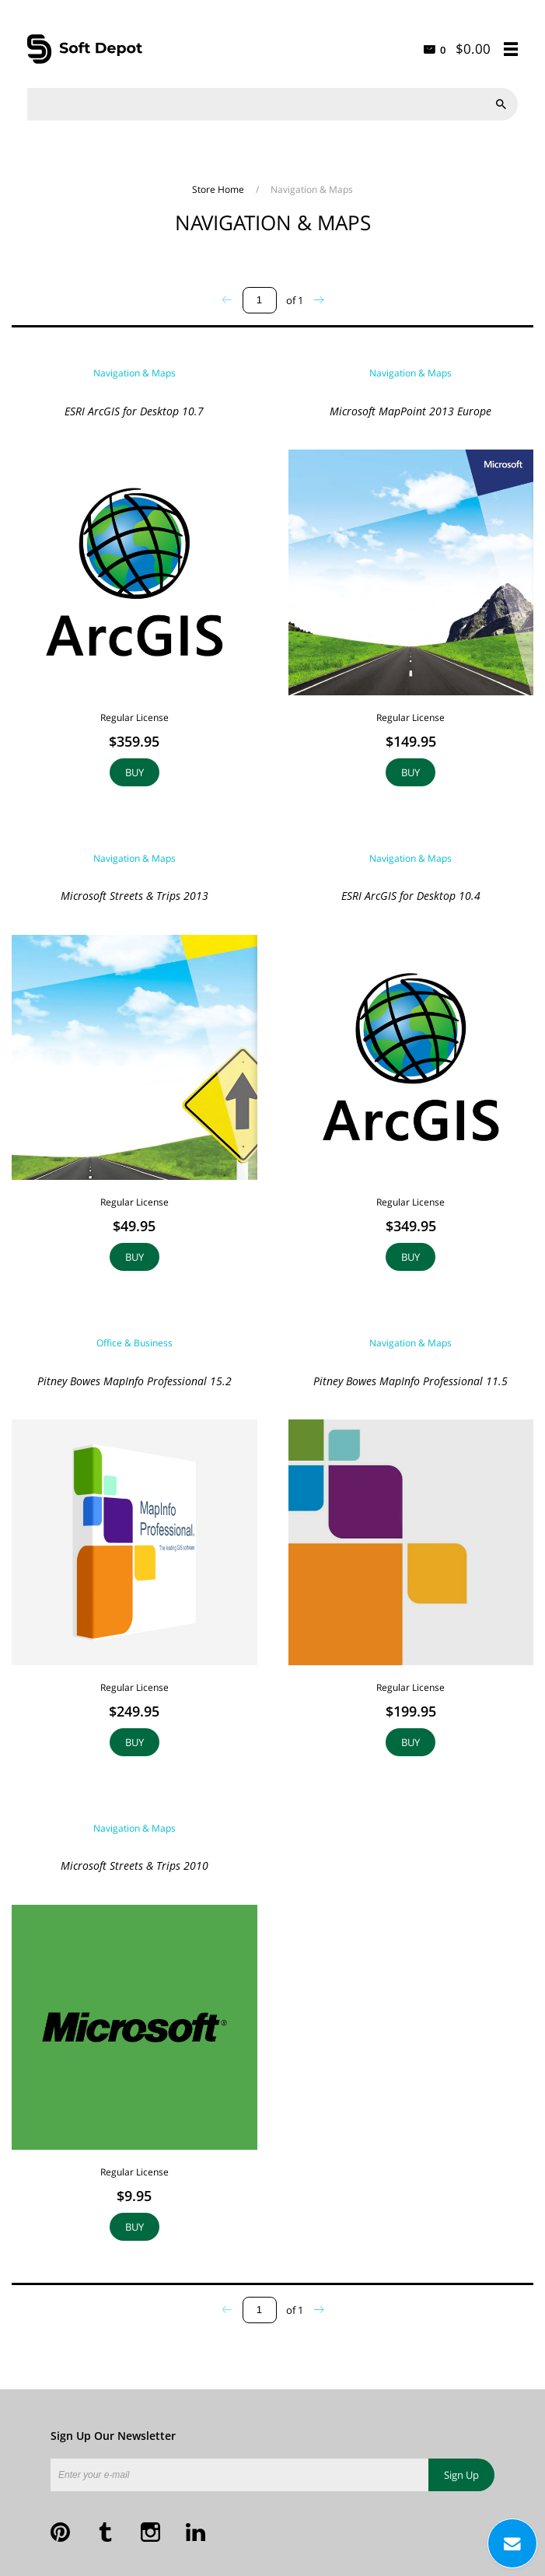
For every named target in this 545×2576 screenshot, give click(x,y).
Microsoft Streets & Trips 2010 (134, 1865)
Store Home (219, 189)
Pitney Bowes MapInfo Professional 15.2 (134, 1381)
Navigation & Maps (134, 373)
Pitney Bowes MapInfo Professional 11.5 (410, 1381)
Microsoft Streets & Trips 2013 (134, 895)
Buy (134, 772)
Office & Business (134, 1342)
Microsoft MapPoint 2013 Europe (410, 411)
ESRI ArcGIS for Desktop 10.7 (134, 411)
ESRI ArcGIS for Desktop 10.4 (410, 895)
